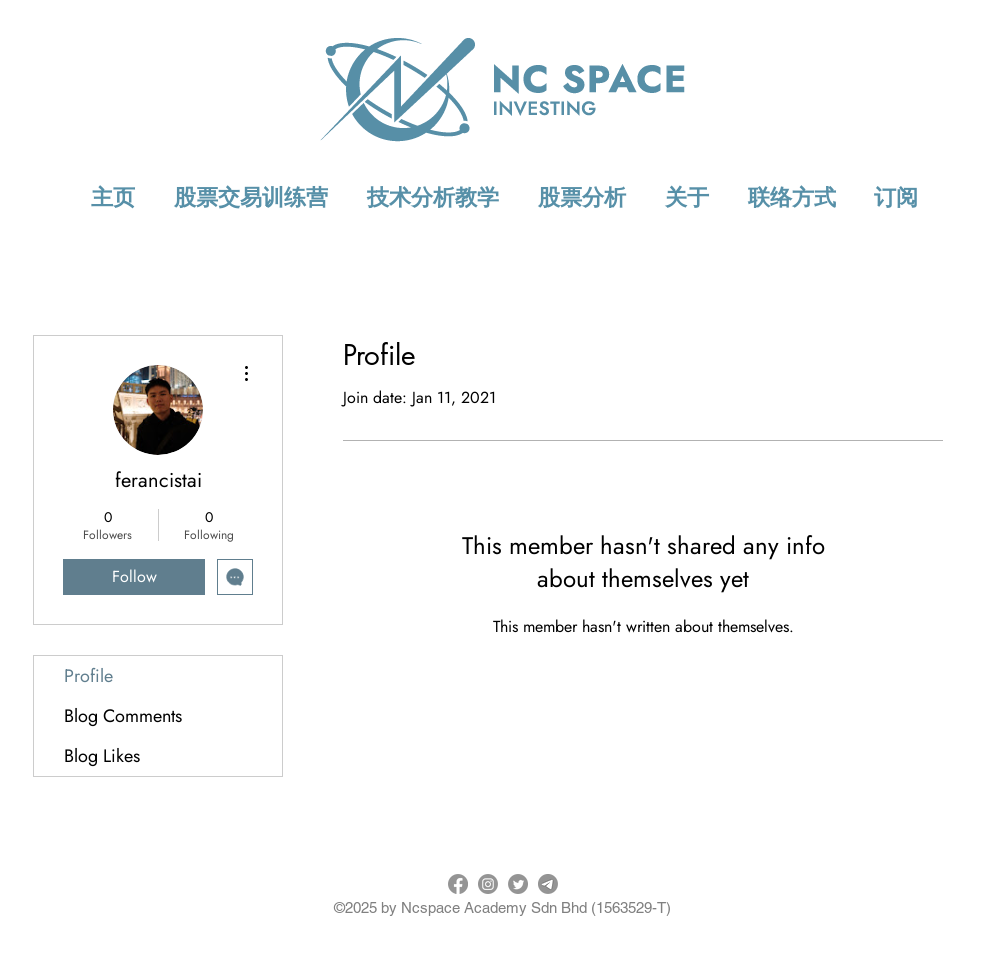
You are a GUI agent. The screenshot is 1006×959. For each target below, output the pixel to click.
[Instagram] (488, 884)
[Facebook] (458, 884)
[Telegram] (548, 884)
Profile (88, 676)
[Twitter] (518, 884)
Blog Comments (123, 716)
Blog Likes (102, 756)
